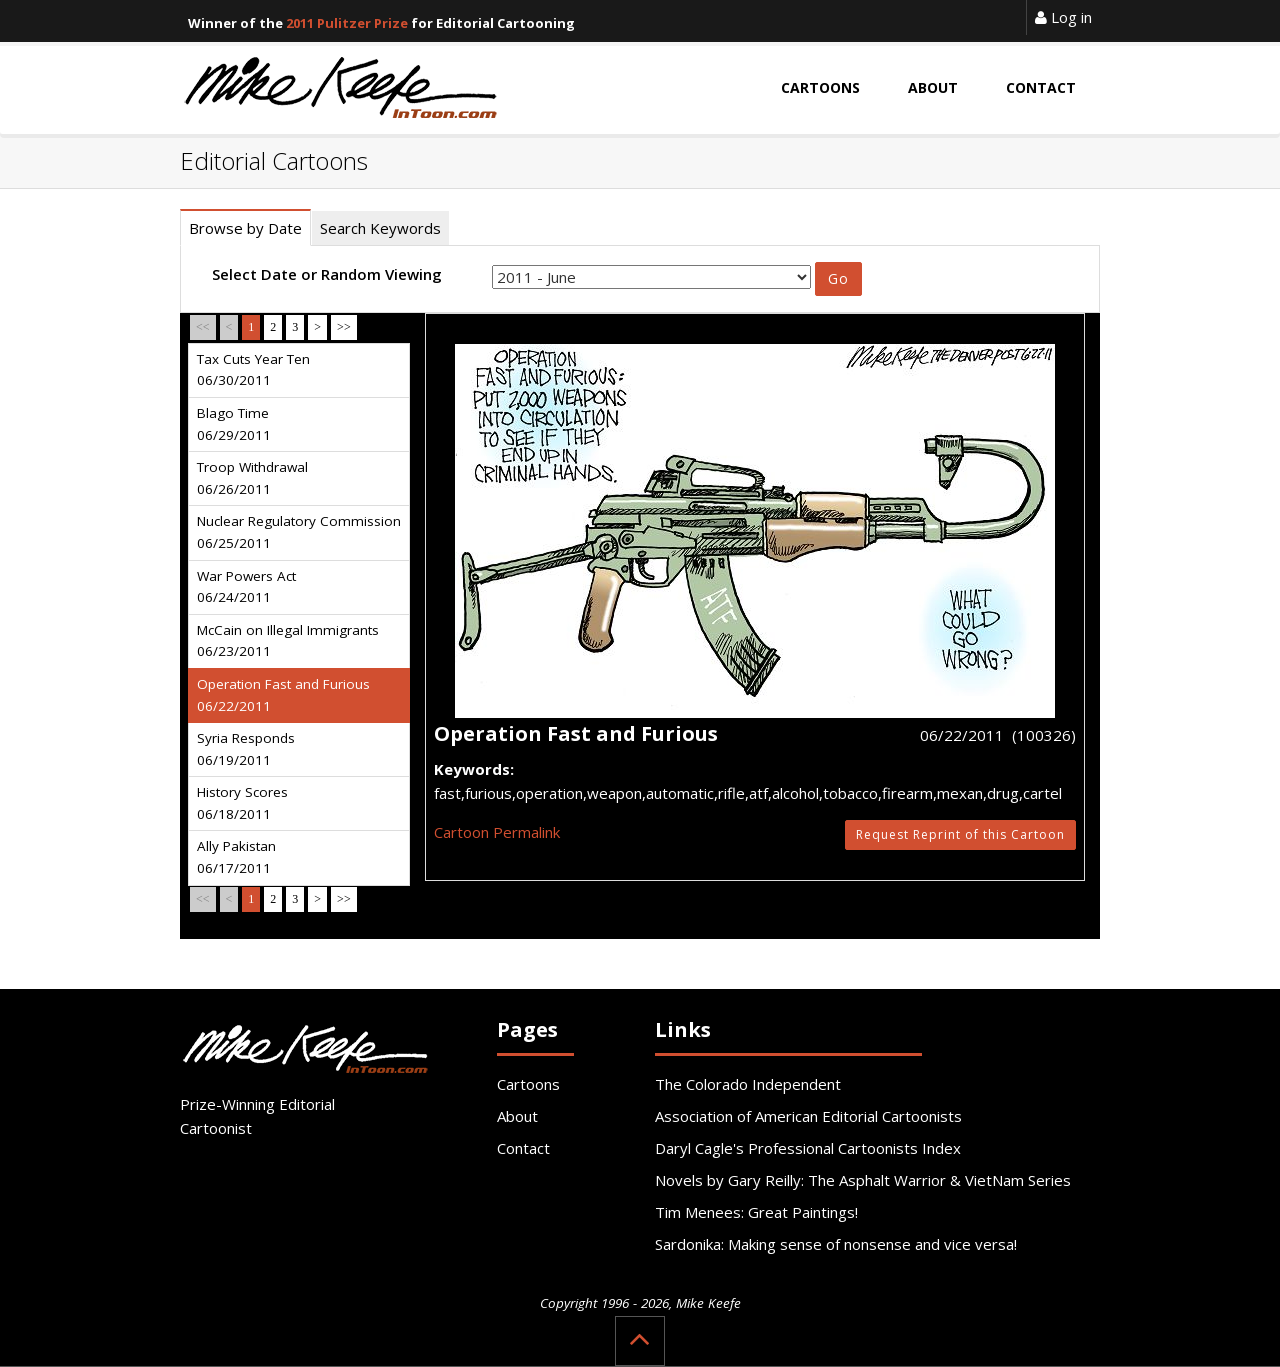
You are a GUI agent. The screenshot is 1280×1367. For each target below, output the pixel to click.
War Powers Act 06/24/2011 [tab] (246, 587)
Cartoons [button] (820, 87)
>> (344, 327)
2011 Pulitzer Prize (347, 23)
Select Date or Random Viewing (327, 274)
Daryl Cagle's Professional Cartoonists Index (808, 1148)
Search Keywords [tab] (380, 228)
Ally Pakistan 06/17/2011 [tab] (236, 857)
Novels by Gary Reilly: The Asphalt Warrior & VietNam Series (863, 1180)
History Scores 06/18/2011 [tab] (242, 803)
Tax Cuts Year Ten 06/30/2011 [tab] (253, 370)
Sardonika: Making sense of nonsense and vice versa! (836, 1244)
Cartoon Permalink (497, 832)
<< (203, 327)
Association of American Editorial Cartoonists (808, 1116)
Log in (1063, 17)
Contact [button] (1041, 87)
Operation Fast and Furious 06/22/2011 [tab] (283, 695)
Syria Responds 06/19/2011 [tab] (246, 749)
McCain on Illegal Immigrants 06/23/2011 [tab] (288, 641)
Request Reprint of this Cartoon (960, 834)
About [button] (933, 87)
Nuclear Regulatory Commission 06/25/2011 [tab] (299, 532)
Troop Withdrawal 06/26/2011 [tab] (252, 478)
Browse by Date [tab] (245, 228)
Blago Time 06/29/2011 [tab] (234, 424)
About (517, 1116)
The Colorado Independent (748, 1084)
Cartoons (528, 1084)
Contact (523, 1148)
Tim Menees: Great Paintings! (756, 1212)
